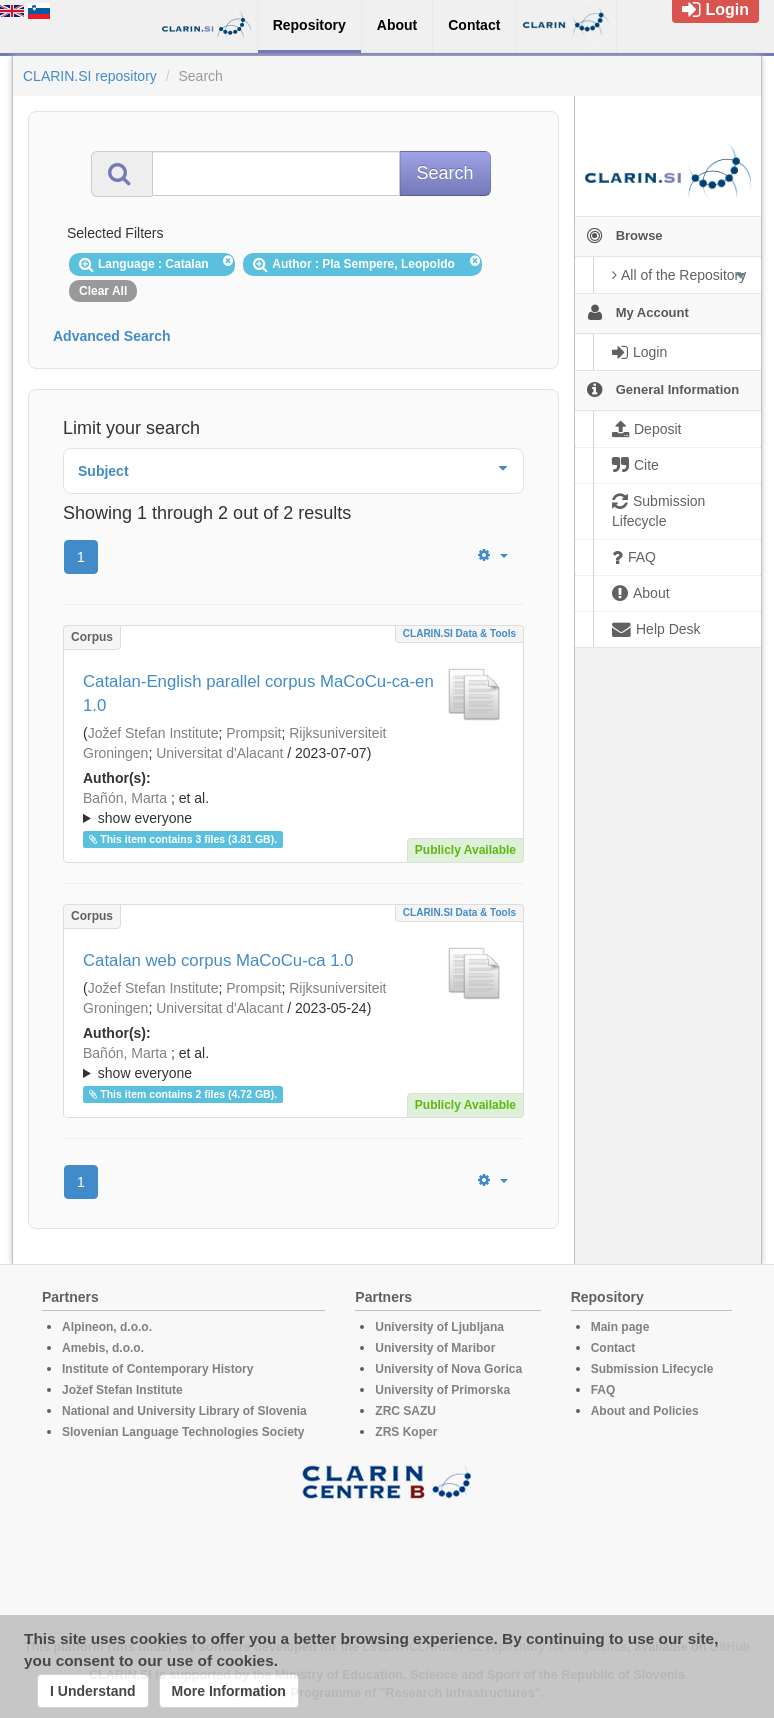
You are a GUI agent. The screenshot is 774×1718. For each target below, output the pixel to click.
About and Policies (645, 1411)
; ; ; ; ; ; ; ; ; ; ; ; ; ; (293, 808)
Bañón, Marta (125, 798)
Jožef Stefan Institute (153, 733)
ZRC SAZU (405, 1411)
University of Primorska (442, 1390)
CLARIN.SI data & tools (459, 633)
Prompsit (253, 733)
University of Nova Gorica (448, 1369)
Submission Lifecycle (652, 1369)
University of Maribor (435, 1348)
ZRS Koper (406, 1432)
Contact (613, 1348)
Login (715, 9)
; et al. (293, 809)
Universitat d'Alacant (219, 753)
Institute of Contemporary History (157, 1369)
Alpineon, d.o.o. (107, 1327)
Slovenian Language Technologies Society (183, 1432)
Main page (620, 1327)
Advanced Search (112, 336)
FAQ (603, 1390)
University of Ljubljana (439, 1327)
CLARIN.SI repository (90, 76)
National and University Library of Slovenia (184, 1411)
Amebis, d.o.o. (103, 1348)
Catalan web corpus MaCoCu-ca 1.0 (218, 960)
